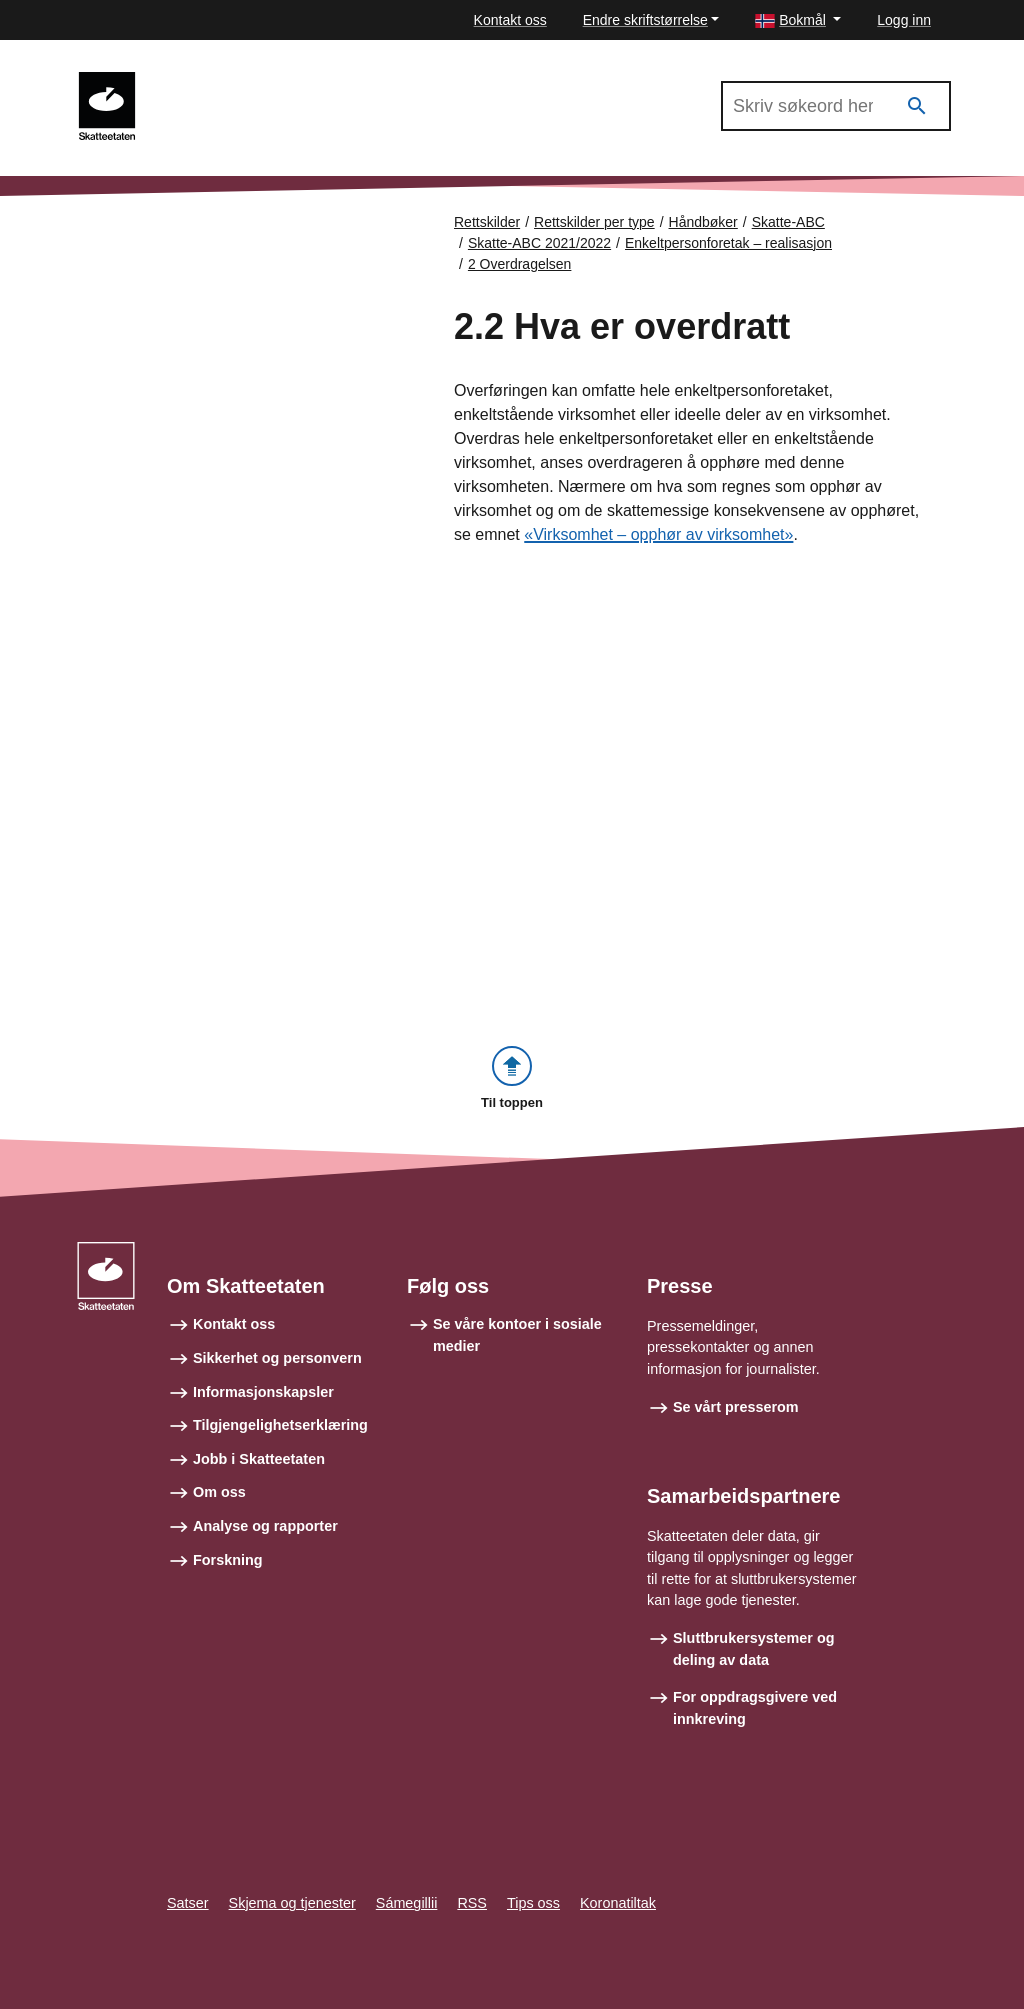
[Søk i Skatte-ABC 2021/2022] (836, 106)
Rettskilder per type (594, 222)
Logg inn (904, 20)
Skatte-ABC (788, 222)
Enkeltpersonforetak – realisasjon (728, 243)
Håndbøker (703, 222)
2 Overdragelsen (520, 264)
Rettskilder (487, 222)
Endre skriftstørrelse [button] (645, 20)
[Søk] (917, 106)
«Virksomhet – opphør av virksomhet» (658, 534)
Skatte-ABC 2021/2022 (241, 81)
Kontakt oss (510, 20)
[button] (798, 20)
